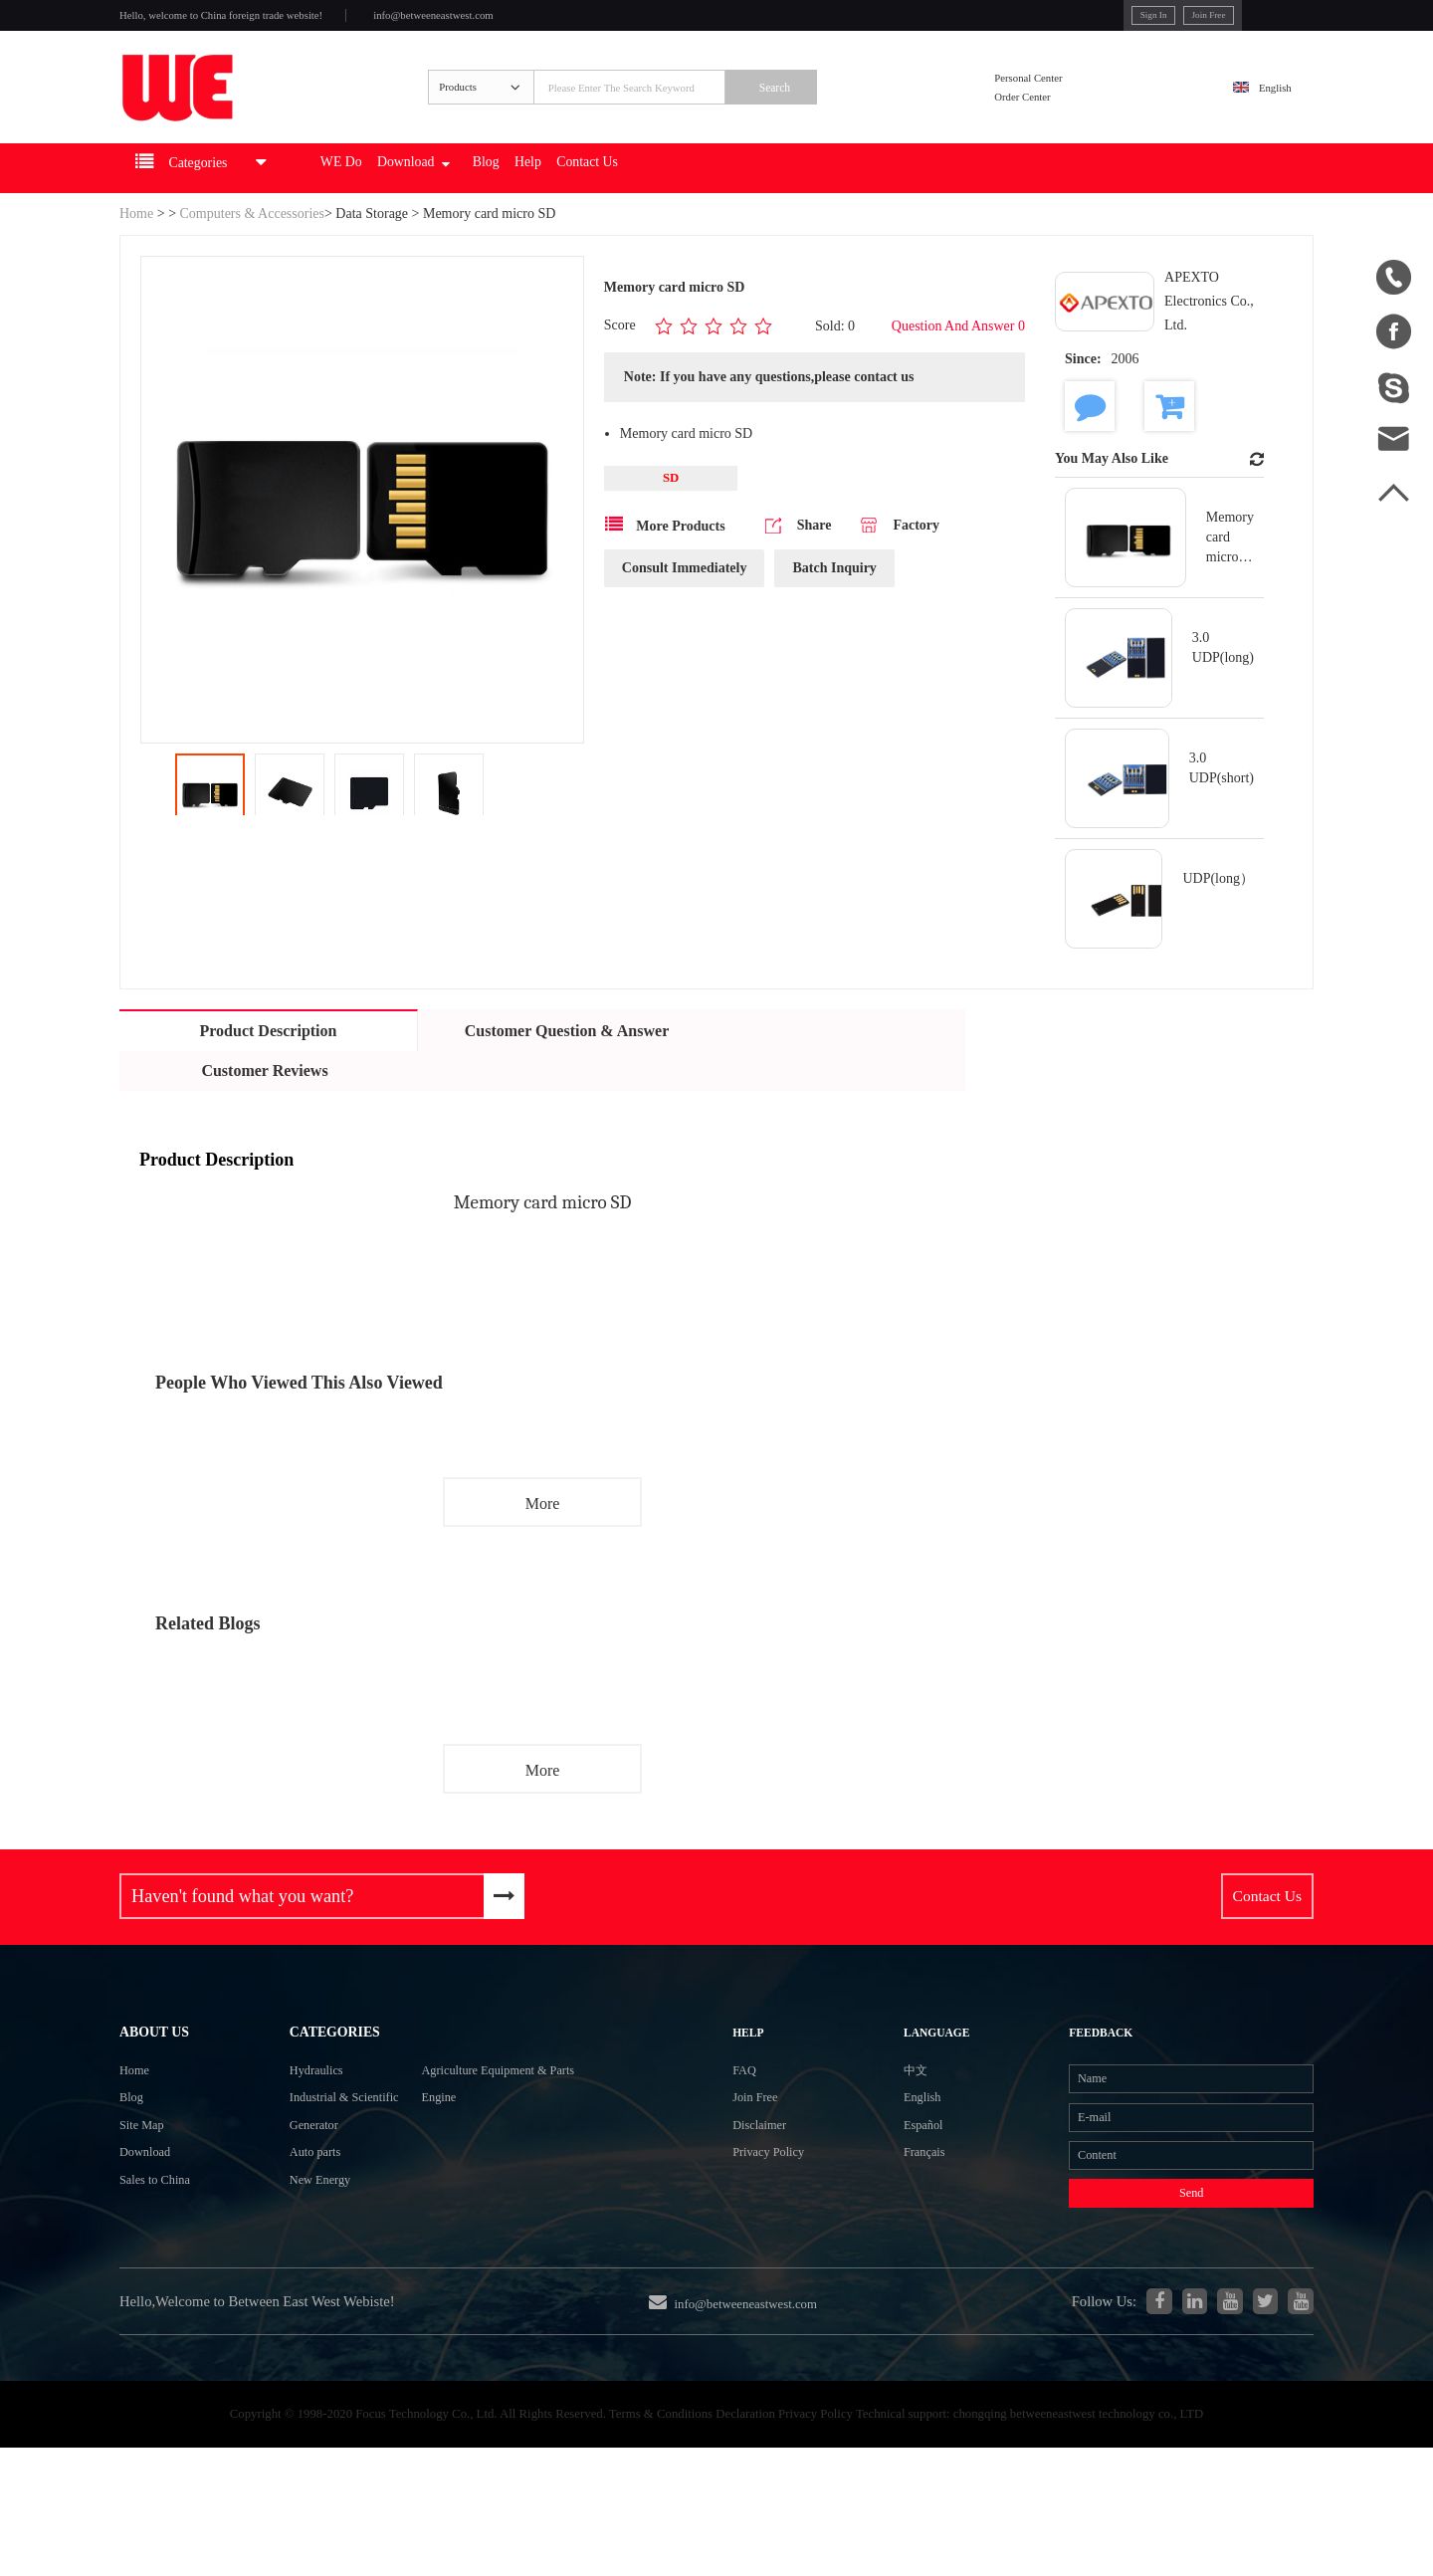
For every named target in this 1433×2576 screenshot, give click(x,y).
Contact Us (730, 215)
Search (847, 116)
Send (1154, 2290)
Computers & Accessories (252, 260)
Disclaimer (772, 2202)
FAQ (752, 2130)
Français (896, 2238)
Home (136, 260)
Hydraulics (285, 2131)
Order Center (1053, 128)
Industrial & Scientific (322, 2167)
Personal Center (1061, 103)
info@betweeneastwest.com (529, 21)
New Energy (290, 2274)
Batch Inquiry (834, 615)
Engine (445, 2167)
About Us (164, 2082)
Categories (310, 2082)
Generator (282, 2203)
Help (652, 215)
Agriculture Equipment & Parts (522, 2131)
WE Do (408, 215)
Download (502, 215)
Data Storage (371, 260)
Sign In (1044, 19)
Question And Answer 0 (958, 371)
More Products (665, 572)
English (1260, 115)
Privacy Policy (784, 2238)
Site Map (148, 2203)
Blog (596, 215)
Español (895, 2202)
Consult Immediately (684, 615)
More (542, 1550)
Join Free (1115, 19)
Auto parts (284, 2239)
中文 (886, 2130)
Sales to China (165, 2274)
